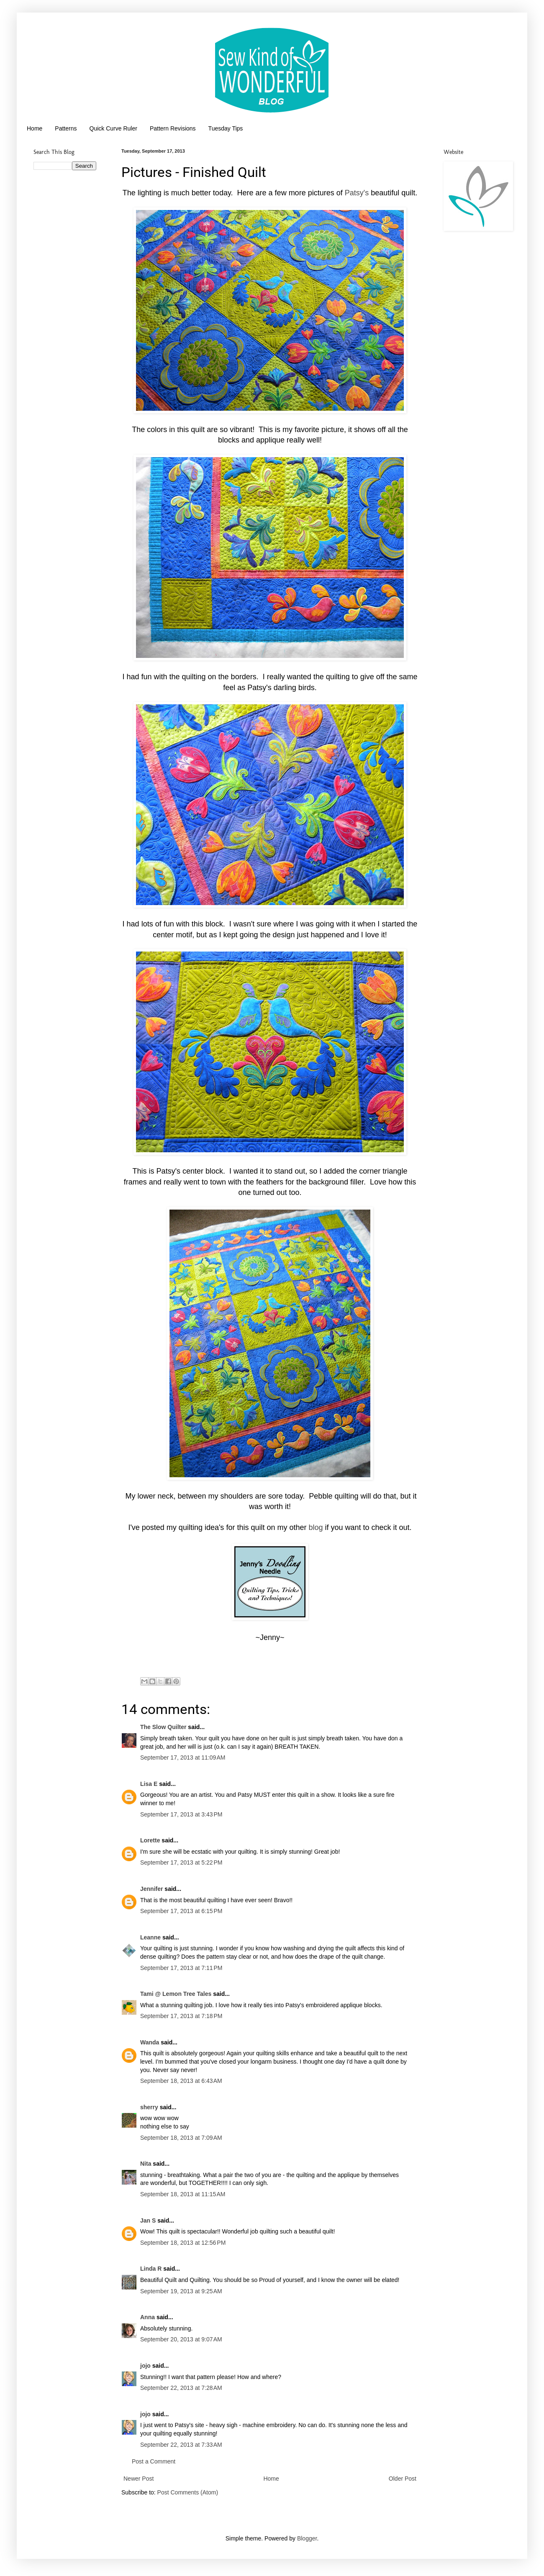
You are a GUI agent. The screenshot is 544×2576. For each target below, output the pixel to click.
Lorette (150, 1840)
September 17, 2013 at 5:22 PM (181, 1862)
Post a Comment (153, 2461)
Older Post (402, 2478)
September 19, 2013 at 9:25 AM (181, 2291)
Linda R (151, 2268)
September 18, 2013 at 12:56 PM (183, 2242)
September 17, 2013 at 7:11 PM (181, 1968)
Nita (145, 2163)
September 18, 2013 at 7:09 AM (181, 2137)
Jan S (148, 2220)
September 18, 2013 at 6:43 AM (181, 2080)
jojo (145, 2365)
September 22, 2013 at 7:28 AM (181, 2387)
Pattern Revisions (173, 128)
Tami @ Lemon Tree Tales (175, 1993)
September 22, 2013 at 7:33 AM (181, 2444)
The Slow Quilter (163, 1727)
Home (34, 128)
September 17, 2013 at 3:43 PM (181, 1814)
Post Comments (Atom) (187, 2492)
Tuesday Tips (225, 128)
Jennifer (151, 1888)
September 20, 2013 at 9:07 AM (181, 2339)
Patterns (66, 128)
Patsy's (357, 193)
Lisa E (148, 1783)
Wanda (149, 2042)
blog (315, 1527)
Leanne (150, 1937)
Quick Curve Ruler (113, 128)
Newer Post (138, 2478)
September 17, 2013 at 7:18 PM (181, 2016)
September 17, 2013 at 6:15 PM (181, 1911)
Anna (147, 2317)
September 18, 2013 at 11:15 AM (183, 2194)
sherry (149, 2107)
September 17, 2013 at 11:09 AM (183, 1757)
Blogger (307, 2538)
